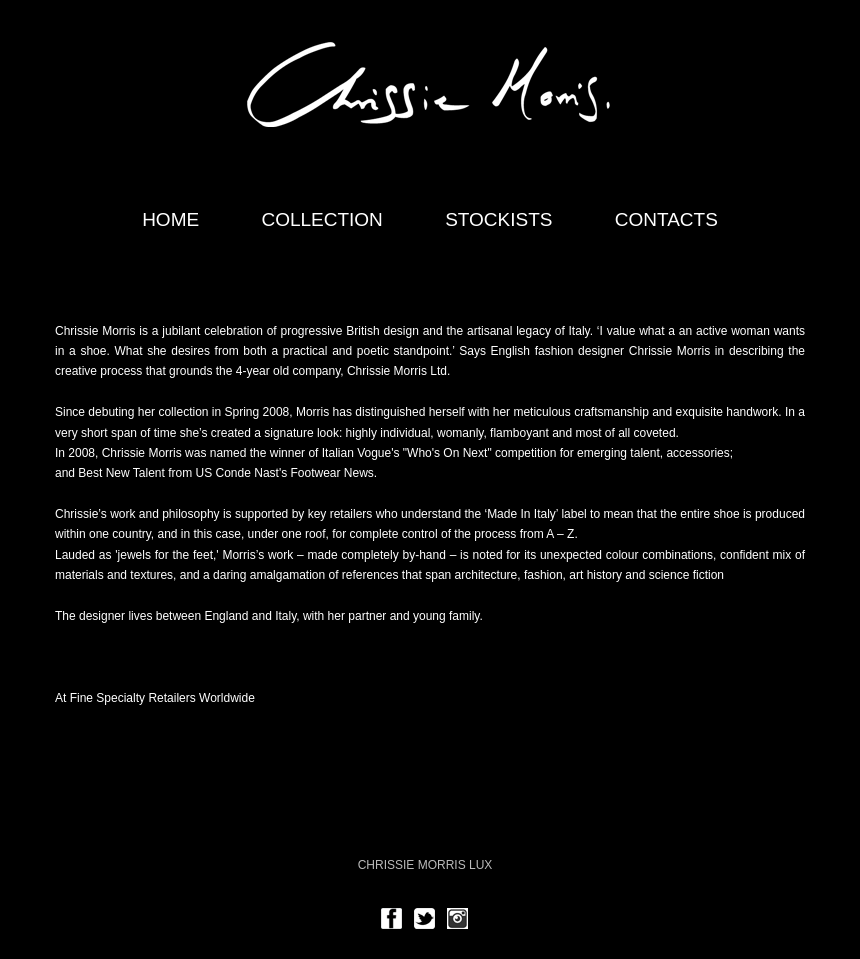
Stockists (498, 219)
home (170, 219)
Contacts (666, 219)
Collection (321, 219)
